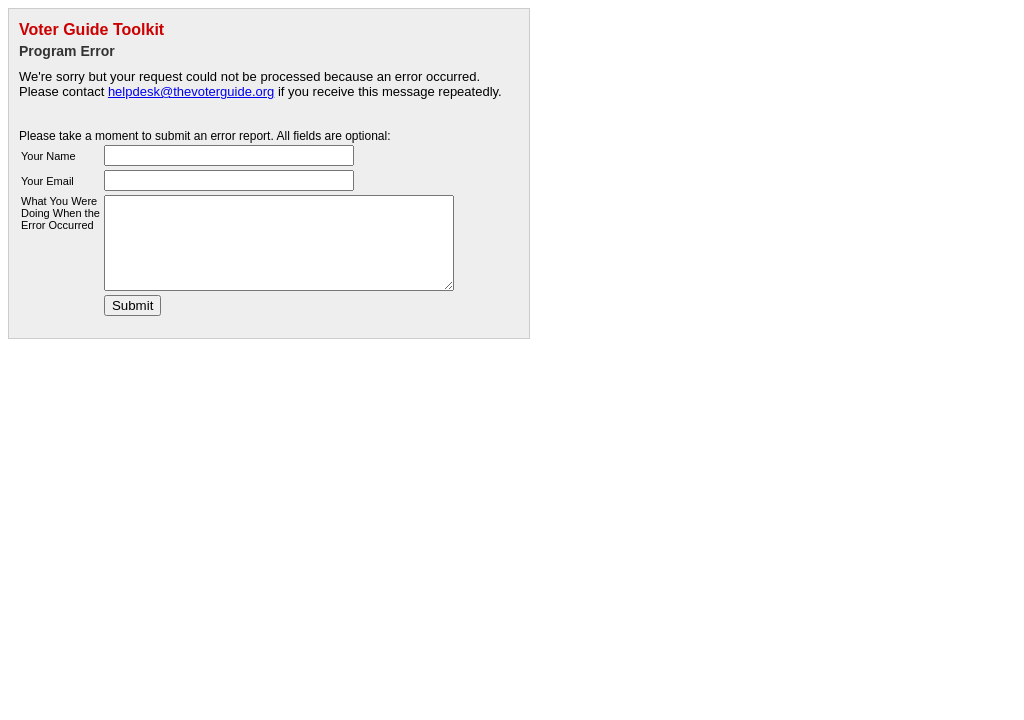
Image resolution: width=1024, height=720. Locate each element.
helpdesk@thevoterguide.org (191, 91)
